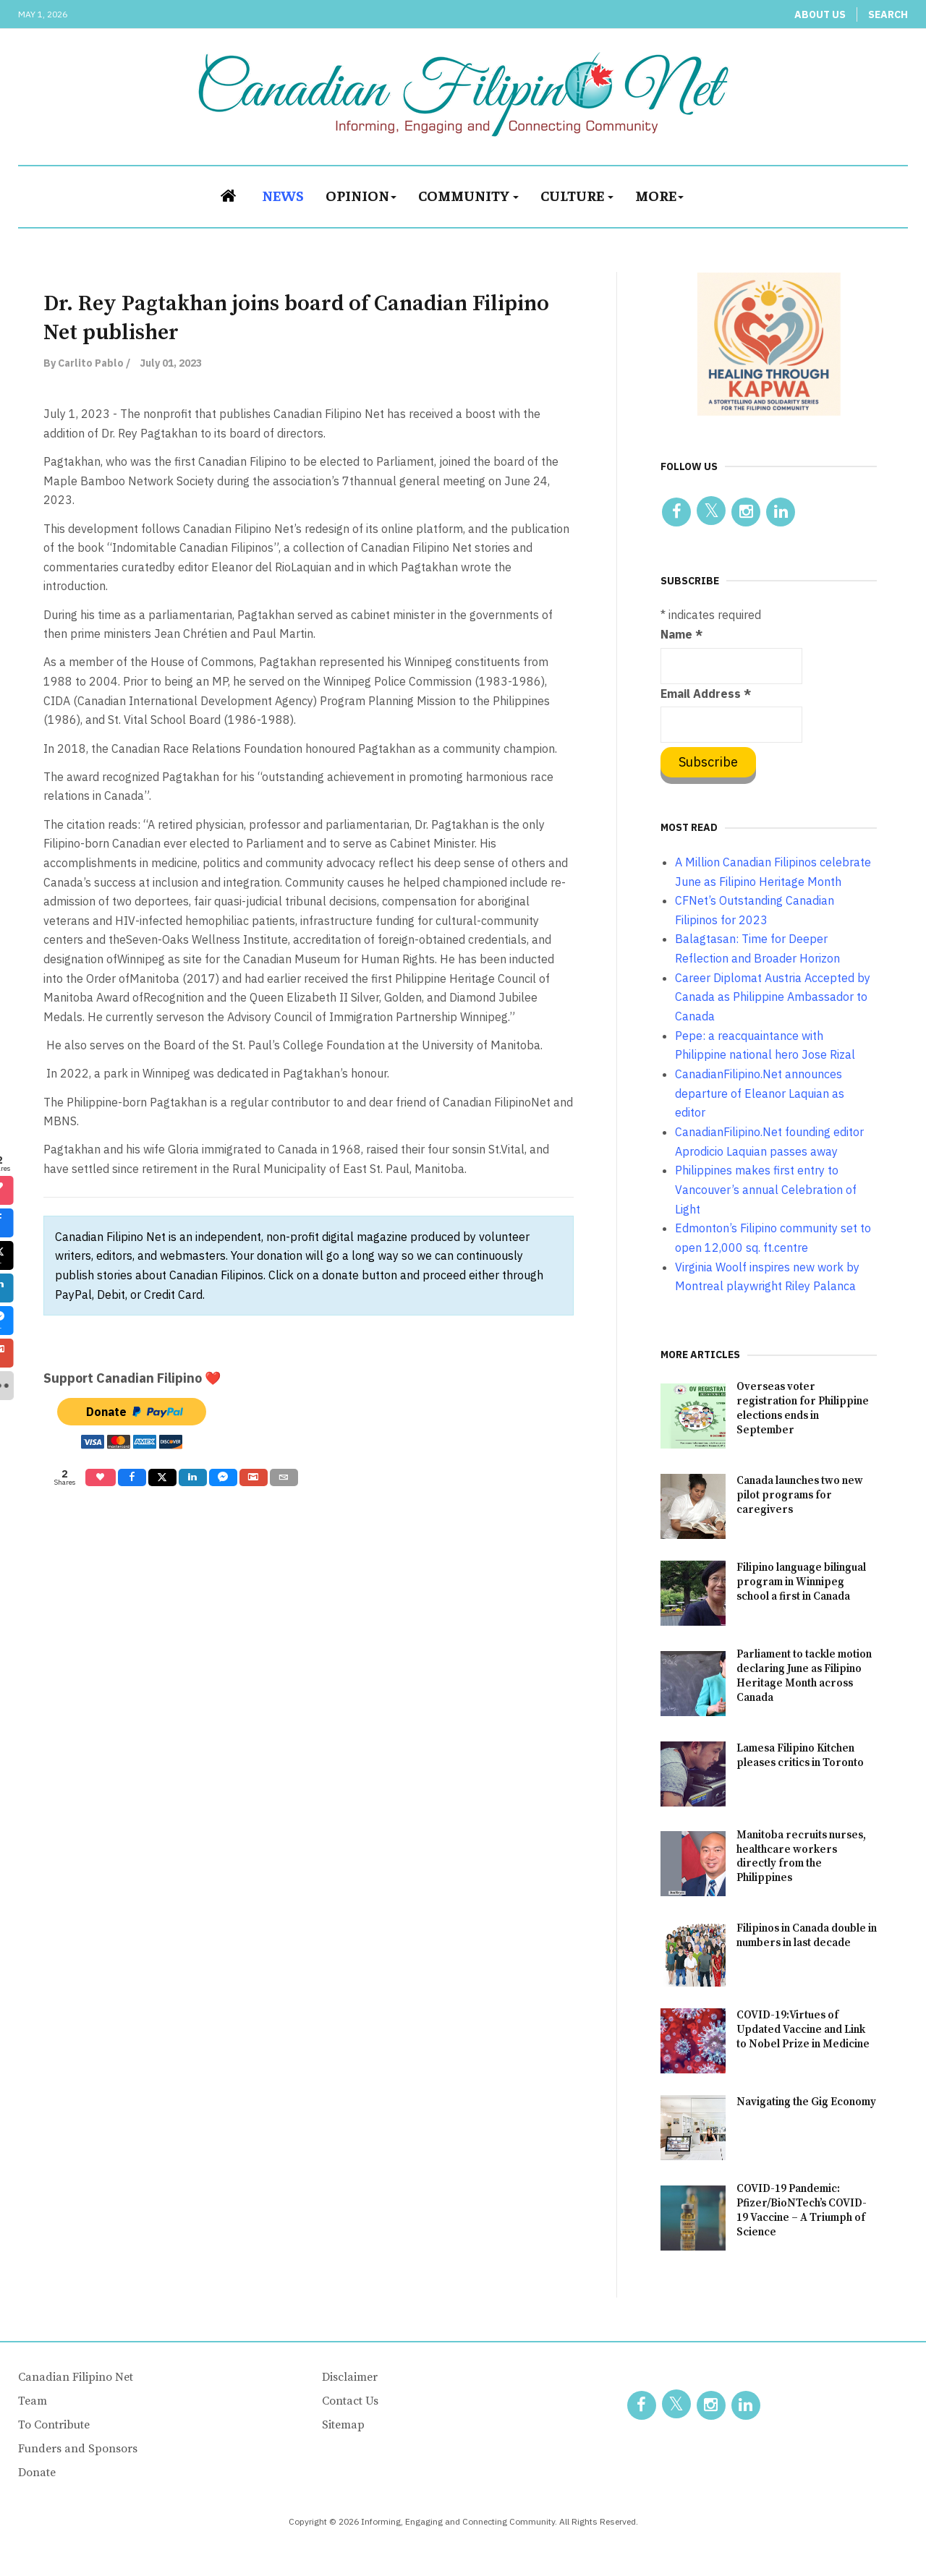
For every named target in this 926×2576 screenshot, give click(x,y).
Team (32, 2401)
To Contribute (54, 2425)
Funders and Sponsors (77, 2448)
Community (468, 195)
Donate (37, 2472)
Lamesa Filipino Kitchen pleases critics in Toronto (800, 1755)
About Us (820, 14)
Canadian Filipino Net (75, 2377)
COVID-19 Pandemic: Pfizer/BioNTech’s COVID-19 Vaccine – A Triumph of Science (801, 2210)
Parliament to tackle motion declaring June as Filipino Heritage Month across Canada (804, 1676)
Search (888, 14)
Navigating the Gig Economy (806, 2102)
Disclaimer (350, 2377)
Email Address (705, 693)
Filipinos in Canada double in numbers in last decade (806, 1936)
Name (681, 634)
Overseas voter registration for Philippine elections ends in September (802, 1408)
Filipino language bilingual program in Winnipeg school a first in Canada (801, 1582)
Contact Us (350, 2401)
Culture (576, 195)
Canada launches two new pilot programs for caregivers (799, 1495)
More (659, 195)
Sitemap (343, 2425)
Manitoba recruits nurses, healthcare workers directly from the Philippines (801, 1856)
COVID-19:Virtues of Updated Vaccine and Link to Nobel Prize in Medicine (803, 2029)
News (283, 195)
